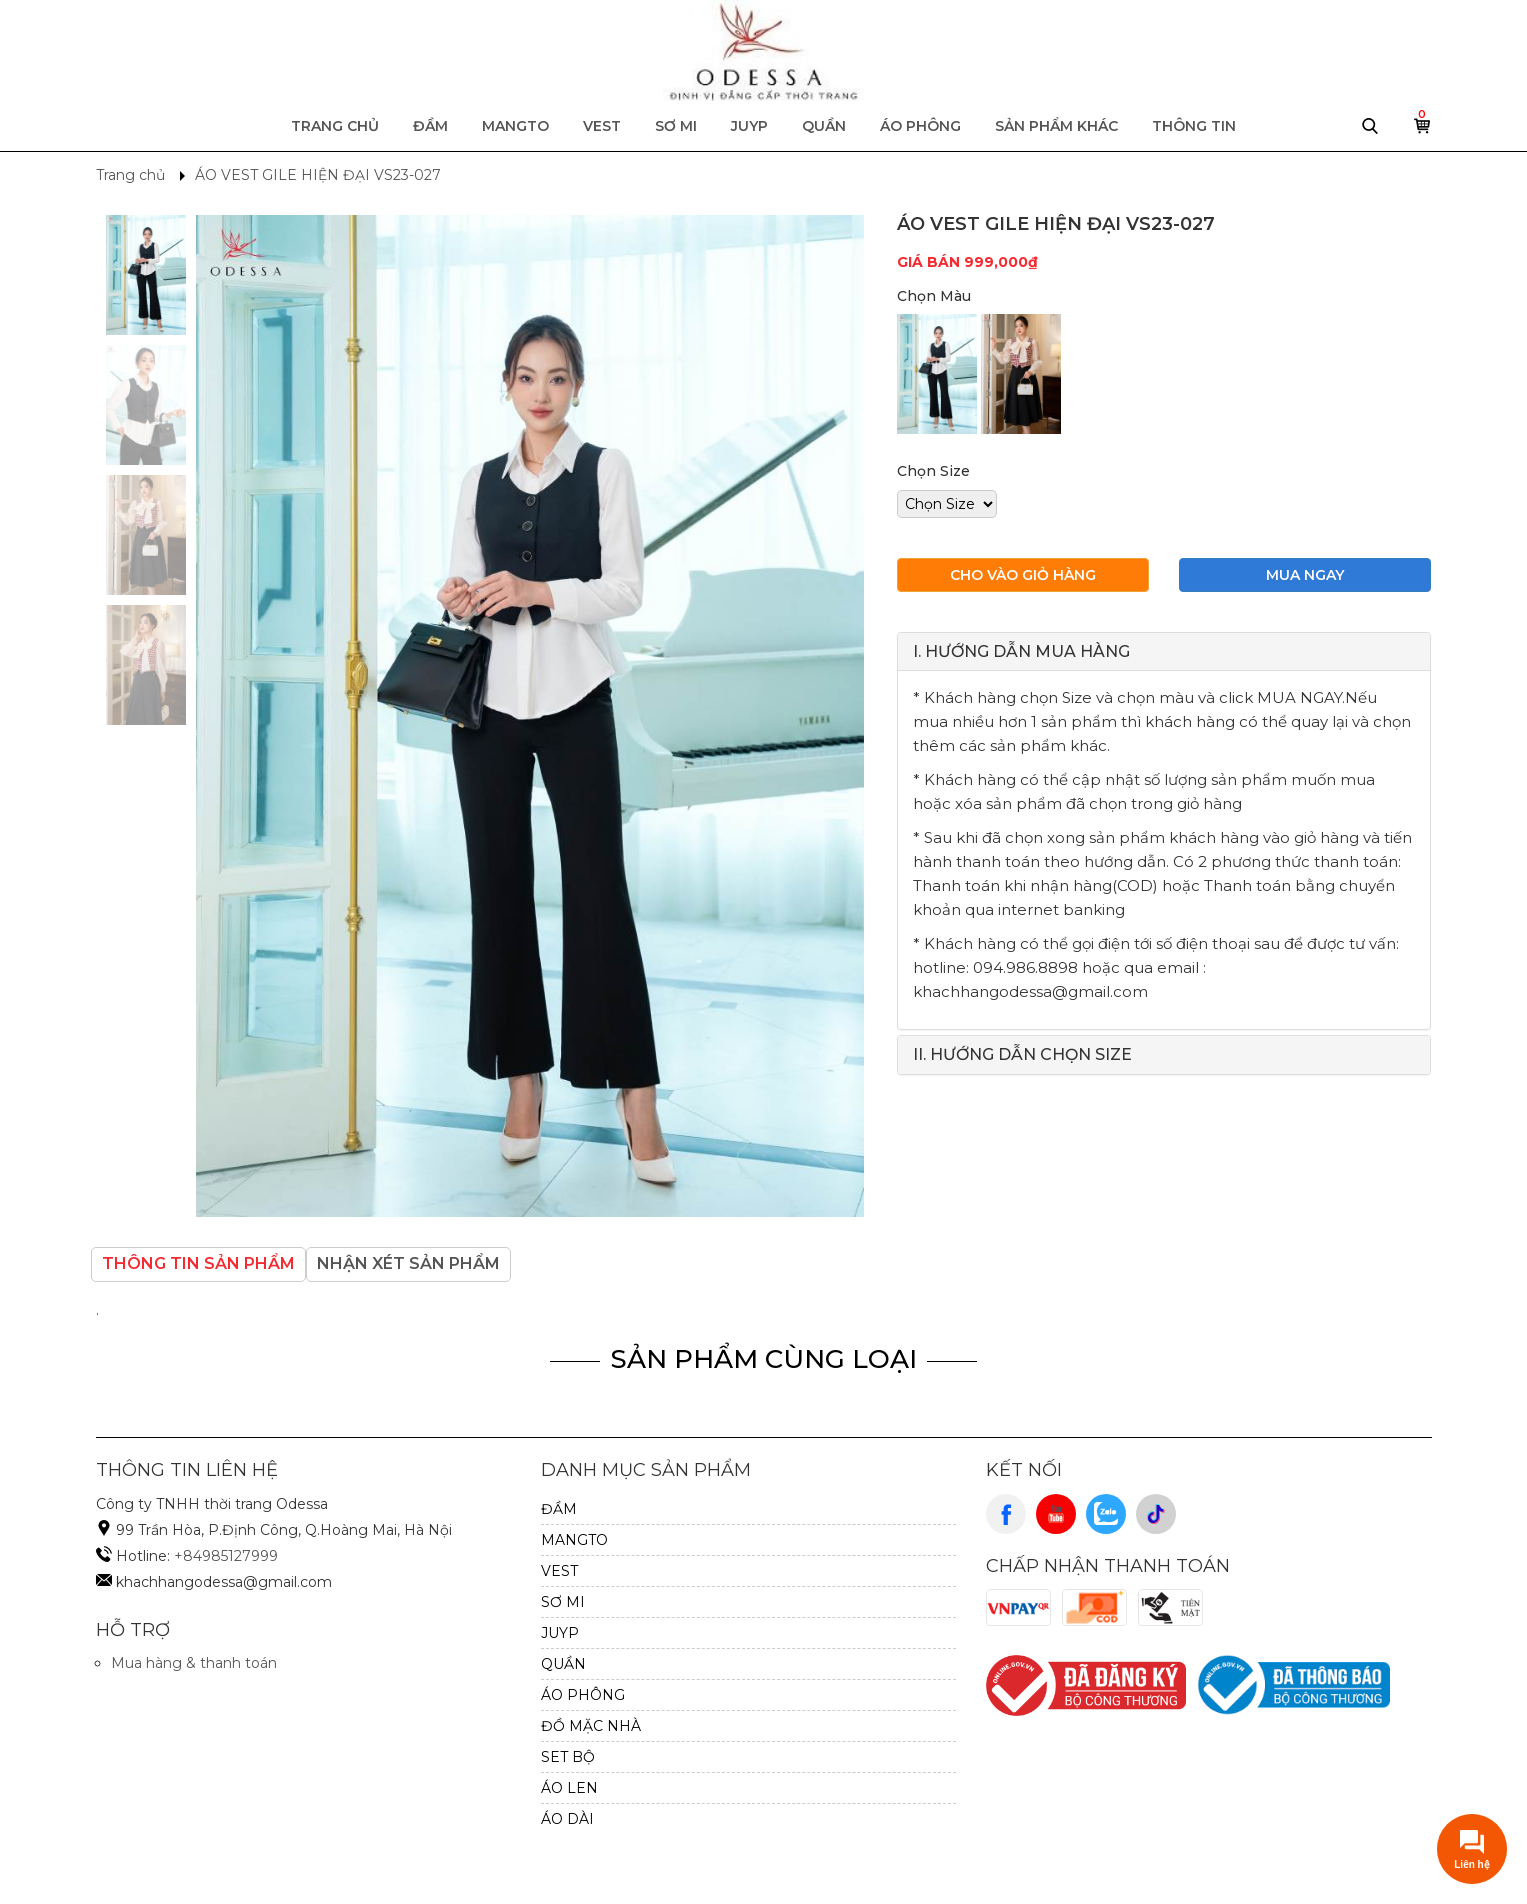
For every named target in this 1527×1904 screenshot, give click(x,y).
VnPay (1019, 1608)
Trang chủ (335, 126)
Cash (1171, 1608)
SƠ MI (676, 126)
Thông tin (1194, 126)
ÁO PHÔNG (920, 126)
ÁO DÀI (567, 1819)
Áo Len (569, 1788)
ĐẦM (430, 126)
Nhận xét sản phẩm (408, 1263)
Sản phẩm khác (1056, 126)
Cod (1095, 1608)
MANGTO (515, 126)
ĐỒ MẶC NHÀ (591, 1726)
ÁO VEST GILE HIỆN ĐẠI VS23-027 (318, 175)
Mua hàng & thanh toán (194, 1663)
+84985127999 (226, 1556)
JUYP (749, 126)
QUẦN (824, 126)
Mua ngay (1305, 575)
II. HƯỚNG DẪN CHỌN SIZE (1022, 1054)
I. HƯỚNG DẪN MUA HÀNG (1021, 651)
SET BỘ (568, 1757)
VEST (602, 126)
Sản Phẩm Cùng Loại (763, 1359)
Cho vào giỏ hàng (1023, 575)
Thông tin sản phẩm (198, 1263)
